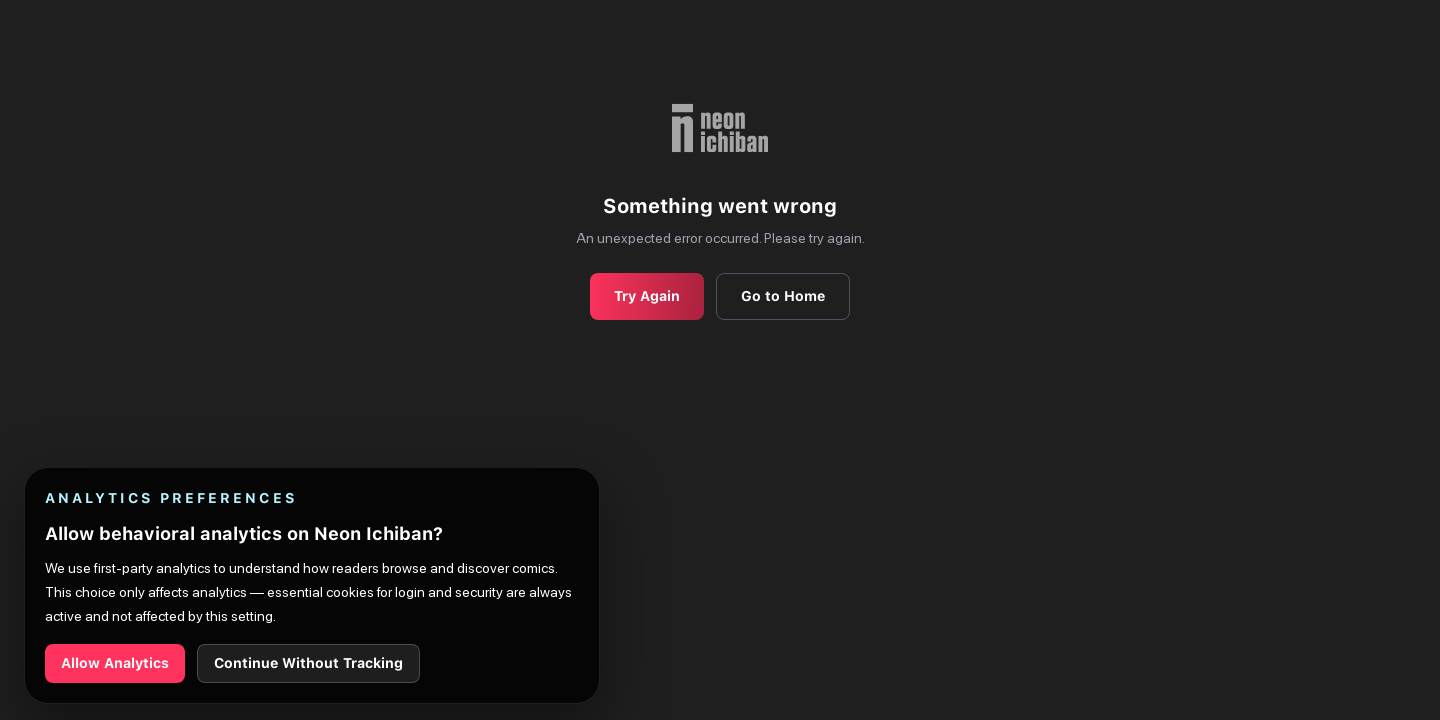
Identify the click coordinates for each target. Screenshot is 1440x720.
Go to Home (783, 296)
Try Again (647, 296)
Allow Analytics (115, 663)
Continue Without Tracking (308, 663)
